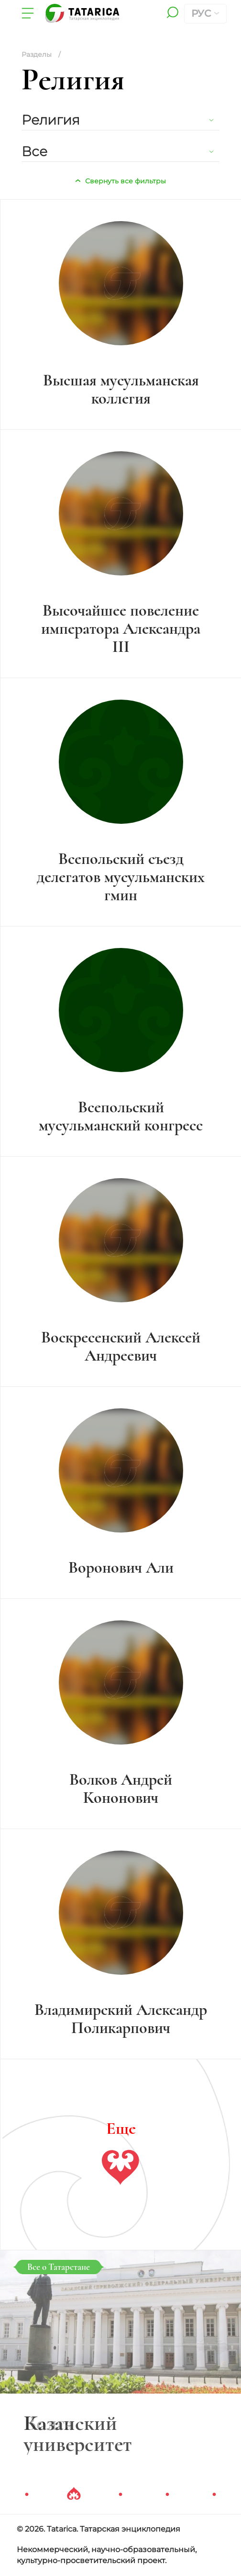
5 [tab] (214, 2494)
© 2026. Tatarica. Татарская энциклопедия (98, 2528)
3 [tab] (120, 2494)
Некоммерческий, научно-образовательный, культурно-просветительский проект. (107, 2555)
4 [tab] (167, 2494)
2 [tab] (73, 2494)
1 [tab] (26, 2494)
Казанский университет (78, 2434)
